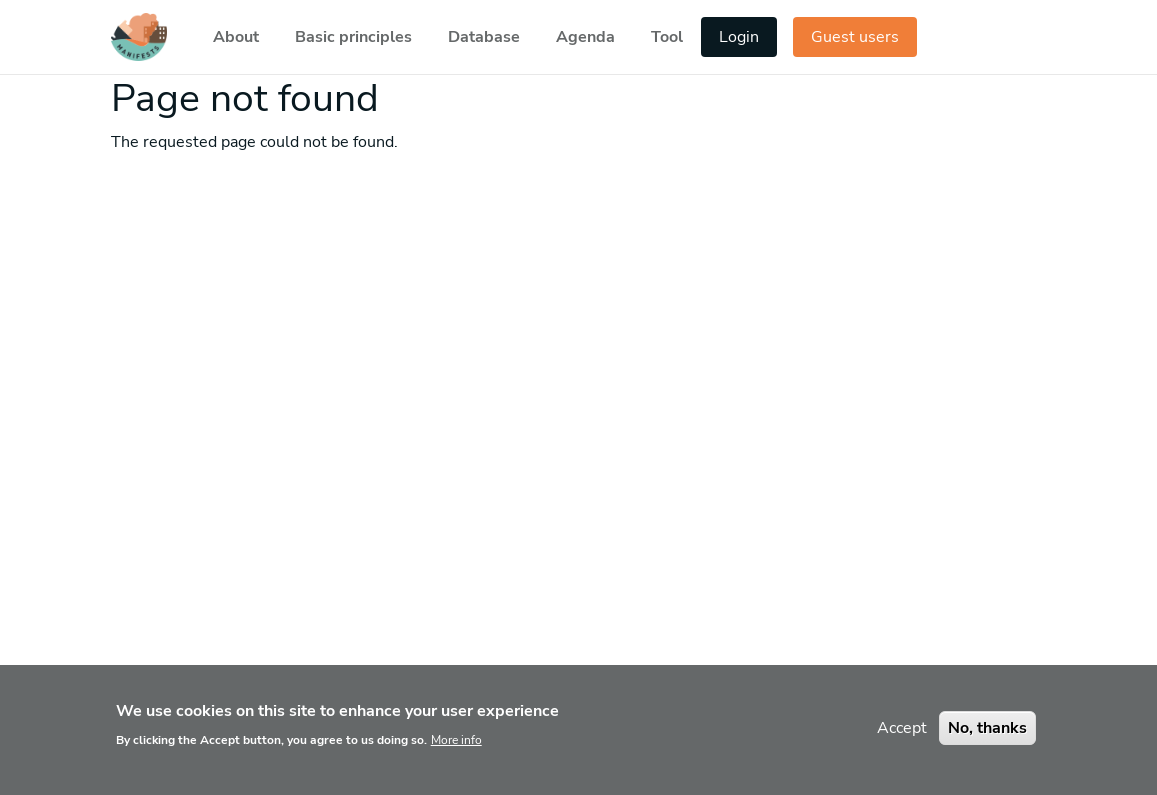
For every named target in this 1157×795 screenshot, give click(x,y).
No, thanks (987, 738)
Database (484, 37)
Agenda (585, 37)
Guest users (855, 37)
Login (739, 37)
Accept (902, 738)
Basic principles (353, 37)
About (236, 37)
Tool (667, 37)
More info (456, 750)
